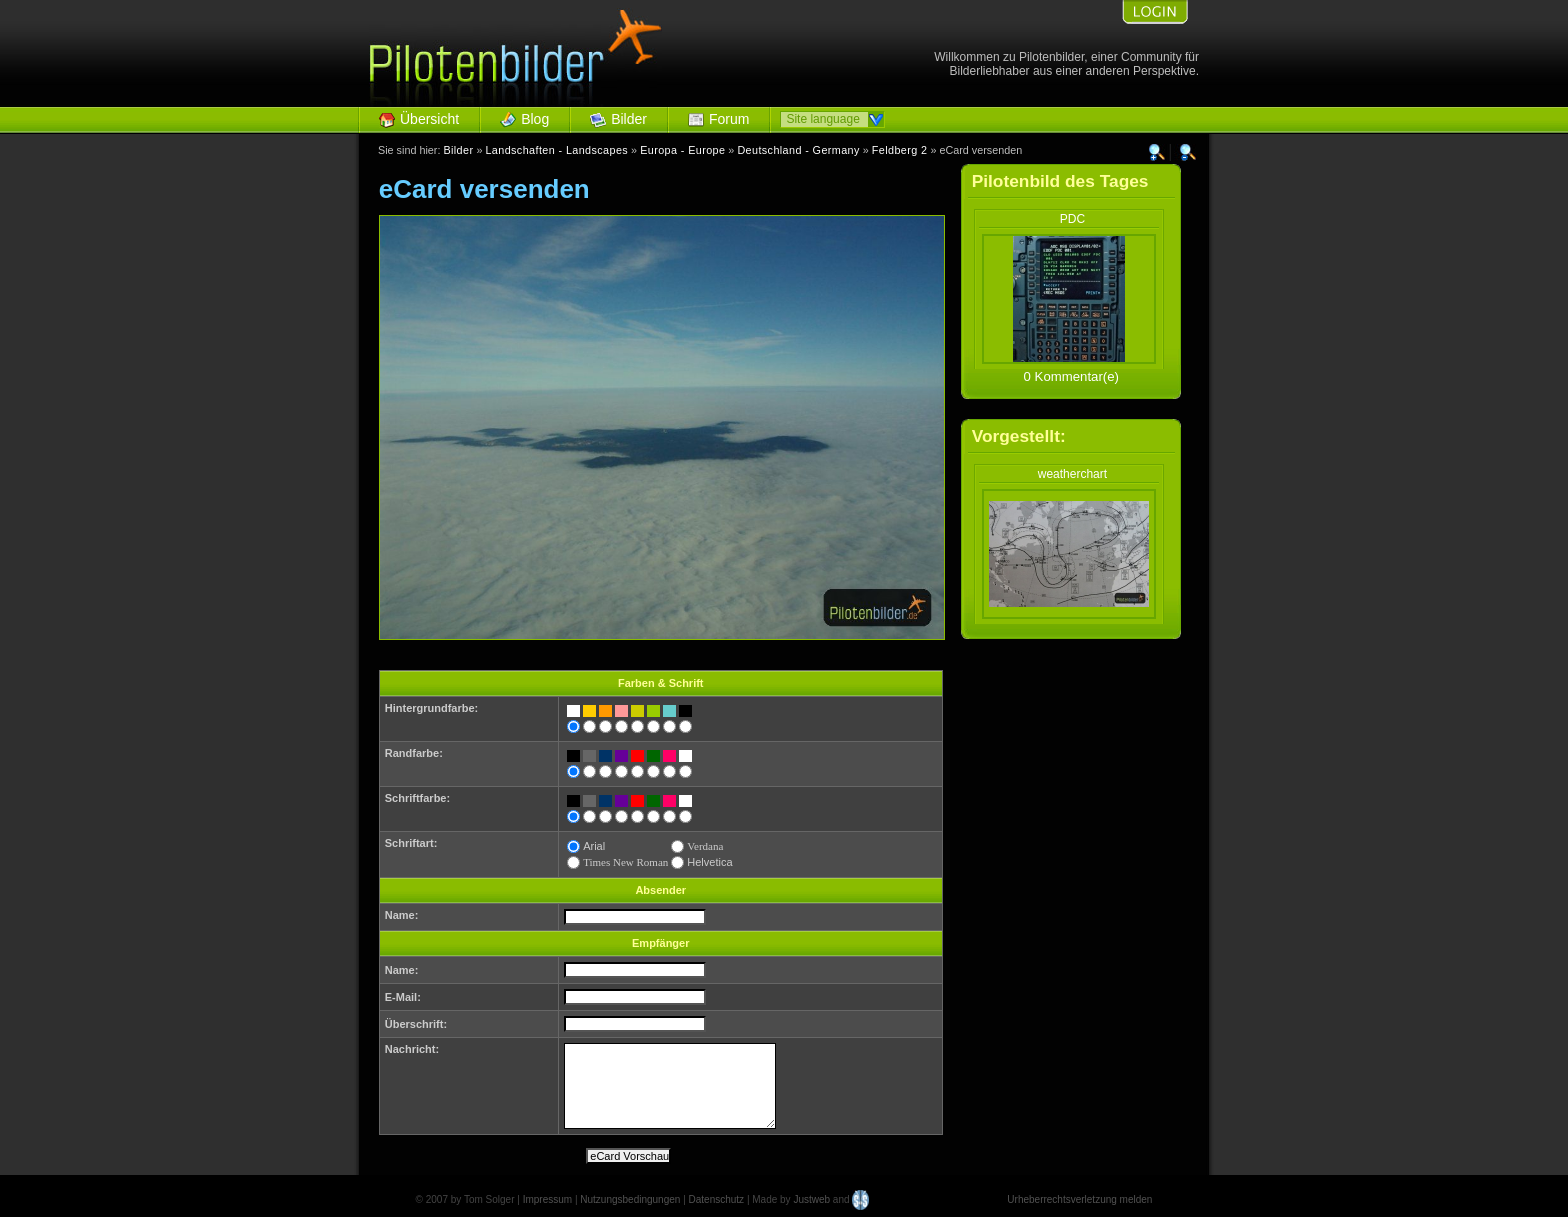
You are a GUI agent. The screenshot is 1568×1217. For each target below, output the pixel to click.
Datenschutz (717, 1199)
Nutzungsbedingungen (630, 1199)
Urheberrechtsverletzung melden (1079, 1199)
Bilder (629, 119)
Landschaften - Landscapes (556, 150)
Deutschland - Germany (798, 150)
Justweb (811, 1199)
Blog (535, 119)
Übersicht (429, 119)
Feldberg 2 (900, 150)
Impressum (547, 1199)
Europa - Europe (682, 150)
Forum (729, 119)
